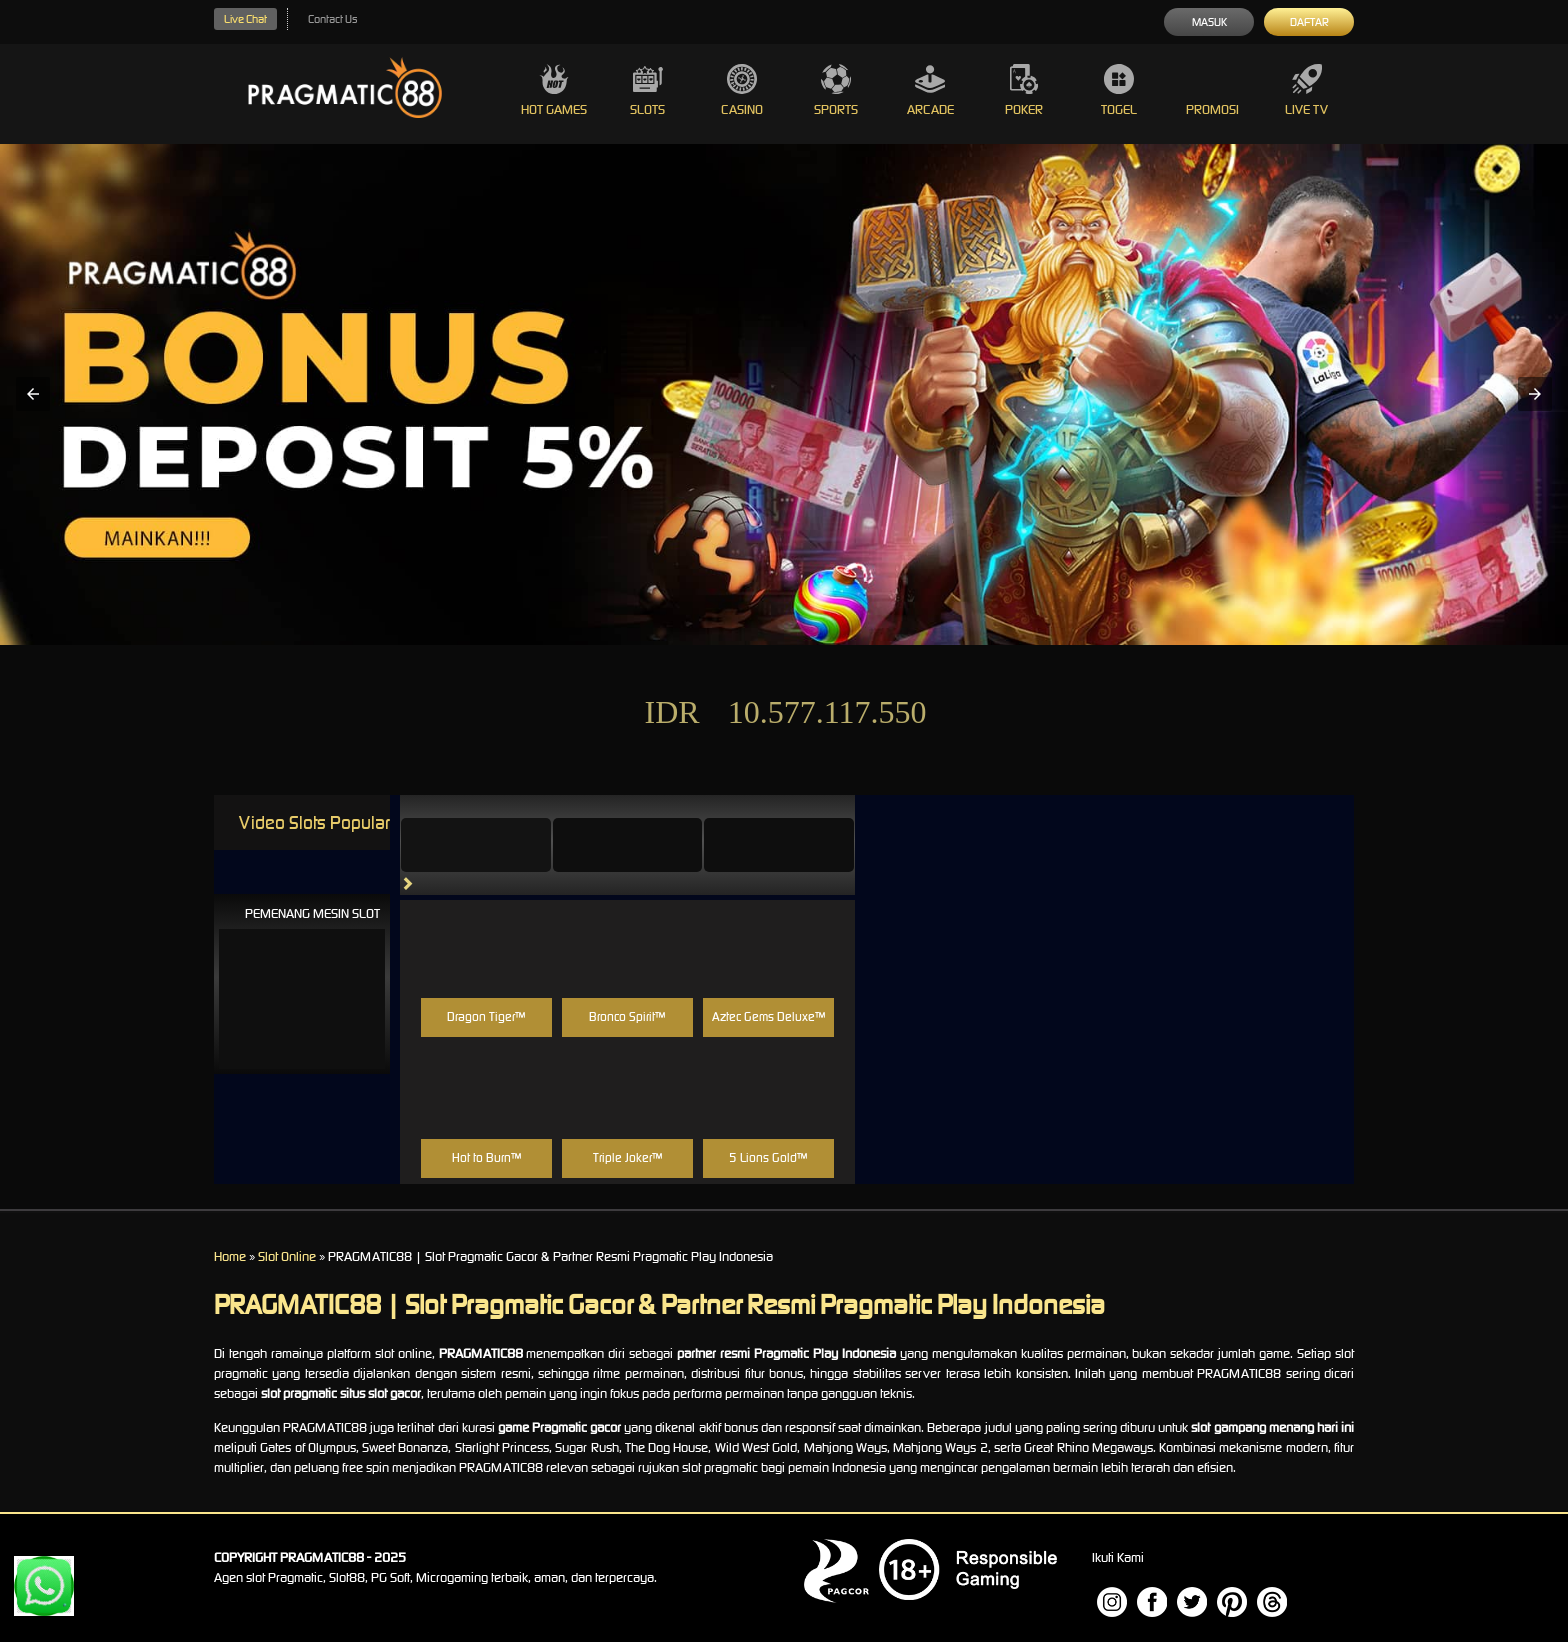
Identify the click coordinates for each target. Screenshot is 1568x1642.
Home (230, 1256)
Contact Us (332, 19)
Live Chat (245, 19)
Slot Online (287, 1256)
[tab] (476, 845)
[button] (33, 394)
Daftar (1309, 22)
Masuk (1209, 22)
